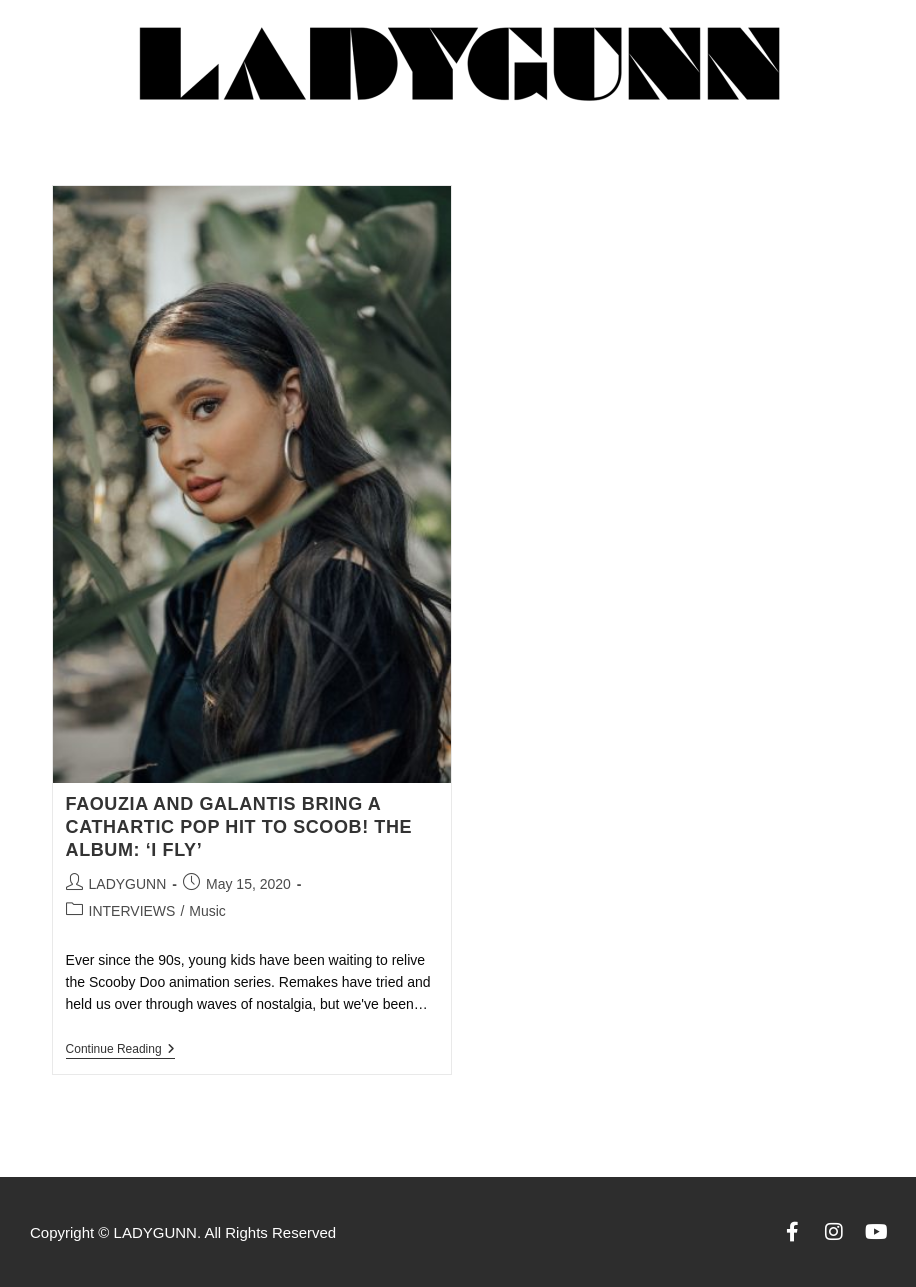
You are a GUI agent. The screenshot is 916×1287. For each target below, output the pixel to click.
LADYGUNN (128, 884)
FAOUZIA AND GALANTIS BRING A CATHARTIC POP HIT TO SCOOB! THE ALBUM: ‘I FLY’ (239, 827)
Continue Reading (120, 1049)
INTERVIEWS (132, 911)
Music (207, 911)
